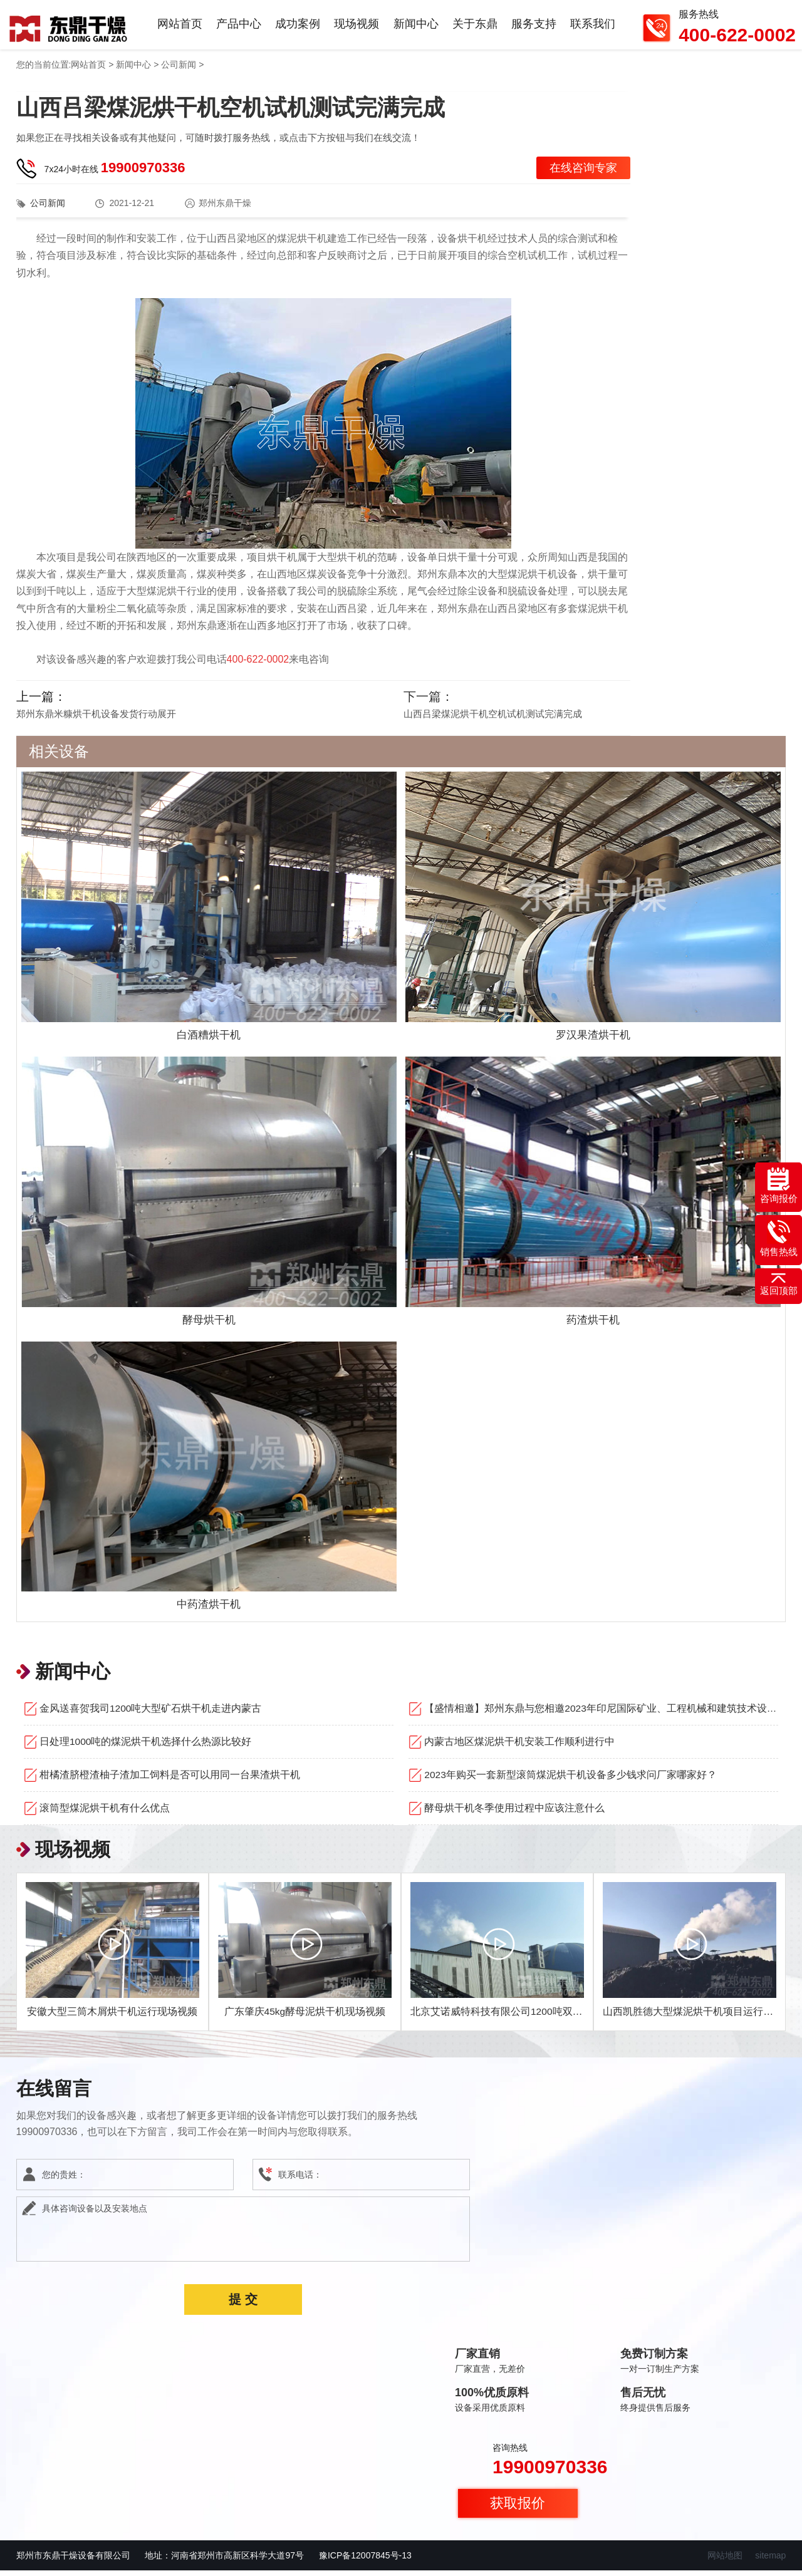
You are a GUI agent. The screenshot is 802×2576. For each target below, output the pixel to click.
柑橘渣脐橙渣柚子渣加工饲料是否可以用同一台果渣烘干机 (169, 1780)
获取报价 (517, 2509)
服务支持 (535, 27)
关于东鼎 (478, 27)
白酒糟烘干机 (208, 1042)
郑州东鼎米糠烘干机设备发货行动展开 (96, 721)
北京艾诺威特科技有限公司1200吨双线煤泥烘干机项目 (532, 2017)
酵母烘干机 (208, 1326)
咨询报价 (779, 1185)
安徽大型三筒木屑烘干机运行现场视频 (112, 2017)
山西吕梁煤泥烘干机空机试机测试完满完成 (493, 721)
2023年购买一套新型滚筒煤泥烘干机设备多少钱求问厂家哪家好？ (570, 1780)
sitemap (770, 2561)
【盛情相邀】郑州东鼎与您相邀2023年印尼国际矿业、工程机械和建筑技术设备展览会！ (601, 1714)
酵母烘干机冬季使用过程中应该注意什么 (514, 1813)
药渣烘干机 (593, 1326)
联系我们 (593, 27)
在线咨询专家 (583, 175)
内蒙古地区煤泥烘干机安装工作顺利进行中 (519, 1747)
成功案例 (305, 27)
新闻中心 (420, 27)
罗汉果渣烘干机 (593, 1042)
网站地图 (724, 2561)
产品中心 (247, 27)
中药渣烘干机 (208, 1610)
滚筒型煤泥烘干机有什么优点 (104, 1813)
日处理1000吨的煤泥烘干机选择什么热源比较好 (146, 1747)
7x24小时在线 (114, 175)
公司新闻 (178, 72)
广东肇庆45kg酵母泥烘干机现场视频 (305, 2017)
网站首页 (189, 27)
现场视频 (362, 27)
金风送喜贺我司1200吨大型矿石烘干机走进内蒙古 (151, 1714)
